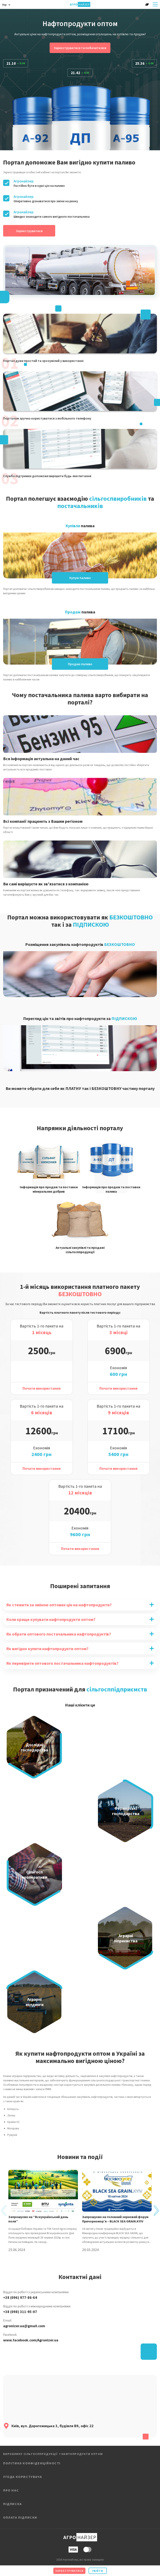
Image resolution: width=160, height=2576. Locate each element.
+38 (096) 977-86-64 (20, 2297)
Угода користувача (22, 2477)
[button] (3, 2210)
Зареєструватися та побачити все (80, 48)
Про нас (11, 2490)
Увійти (97, 2571)
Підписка (12, 2504)
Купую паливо (80, 578)
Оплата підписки (20, 2517)
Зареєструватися (69, 2571)
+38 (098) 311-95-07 (20, 2311)
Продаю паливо (80, 664)
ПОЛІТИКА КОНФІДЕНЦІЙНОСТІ (32, 2463)
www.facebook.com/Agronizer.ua (30, 2340)
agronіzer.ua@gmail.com (24, 2325)
